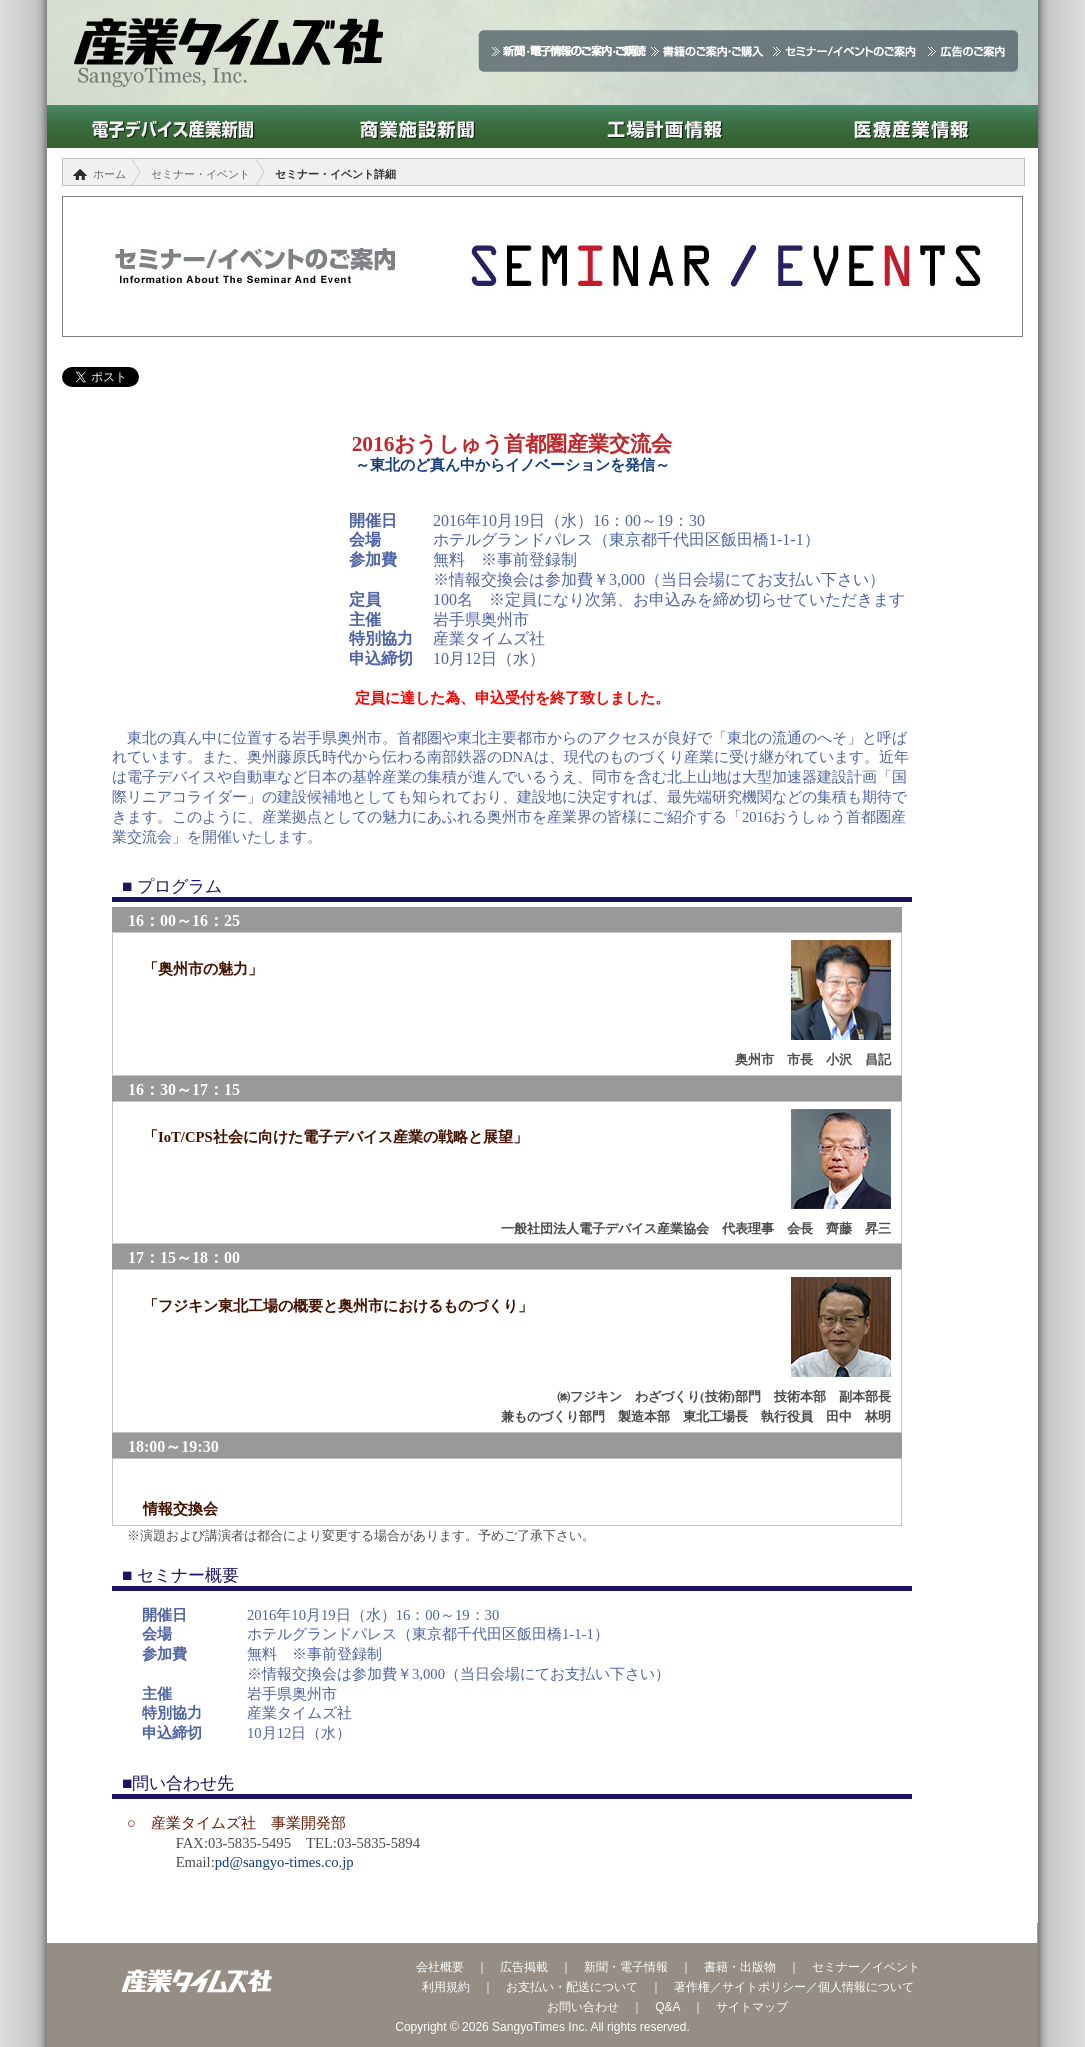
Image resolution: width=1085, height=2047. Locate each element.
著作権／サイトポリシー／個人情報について (794, 1987)
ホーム (109, 174)
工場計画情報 (664, 126)
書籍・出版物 (740, 1967)
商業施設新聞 (417, 126)
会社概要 (440, 1967)
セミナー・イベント (200, 174)
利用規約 (446, 1987)
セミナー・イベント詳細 (335, 174)
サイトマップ (752, 2007)
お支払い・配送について (572, 1987)
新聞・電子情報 (626, 1967)
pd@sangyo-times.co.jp (284, 1862)
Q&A (667, 2007)
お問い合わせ (583, 2007)
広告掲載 (524, 1967)
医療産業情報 (911, 126)
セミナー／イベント (866, 1967)
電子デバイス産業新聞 (170, 126)
